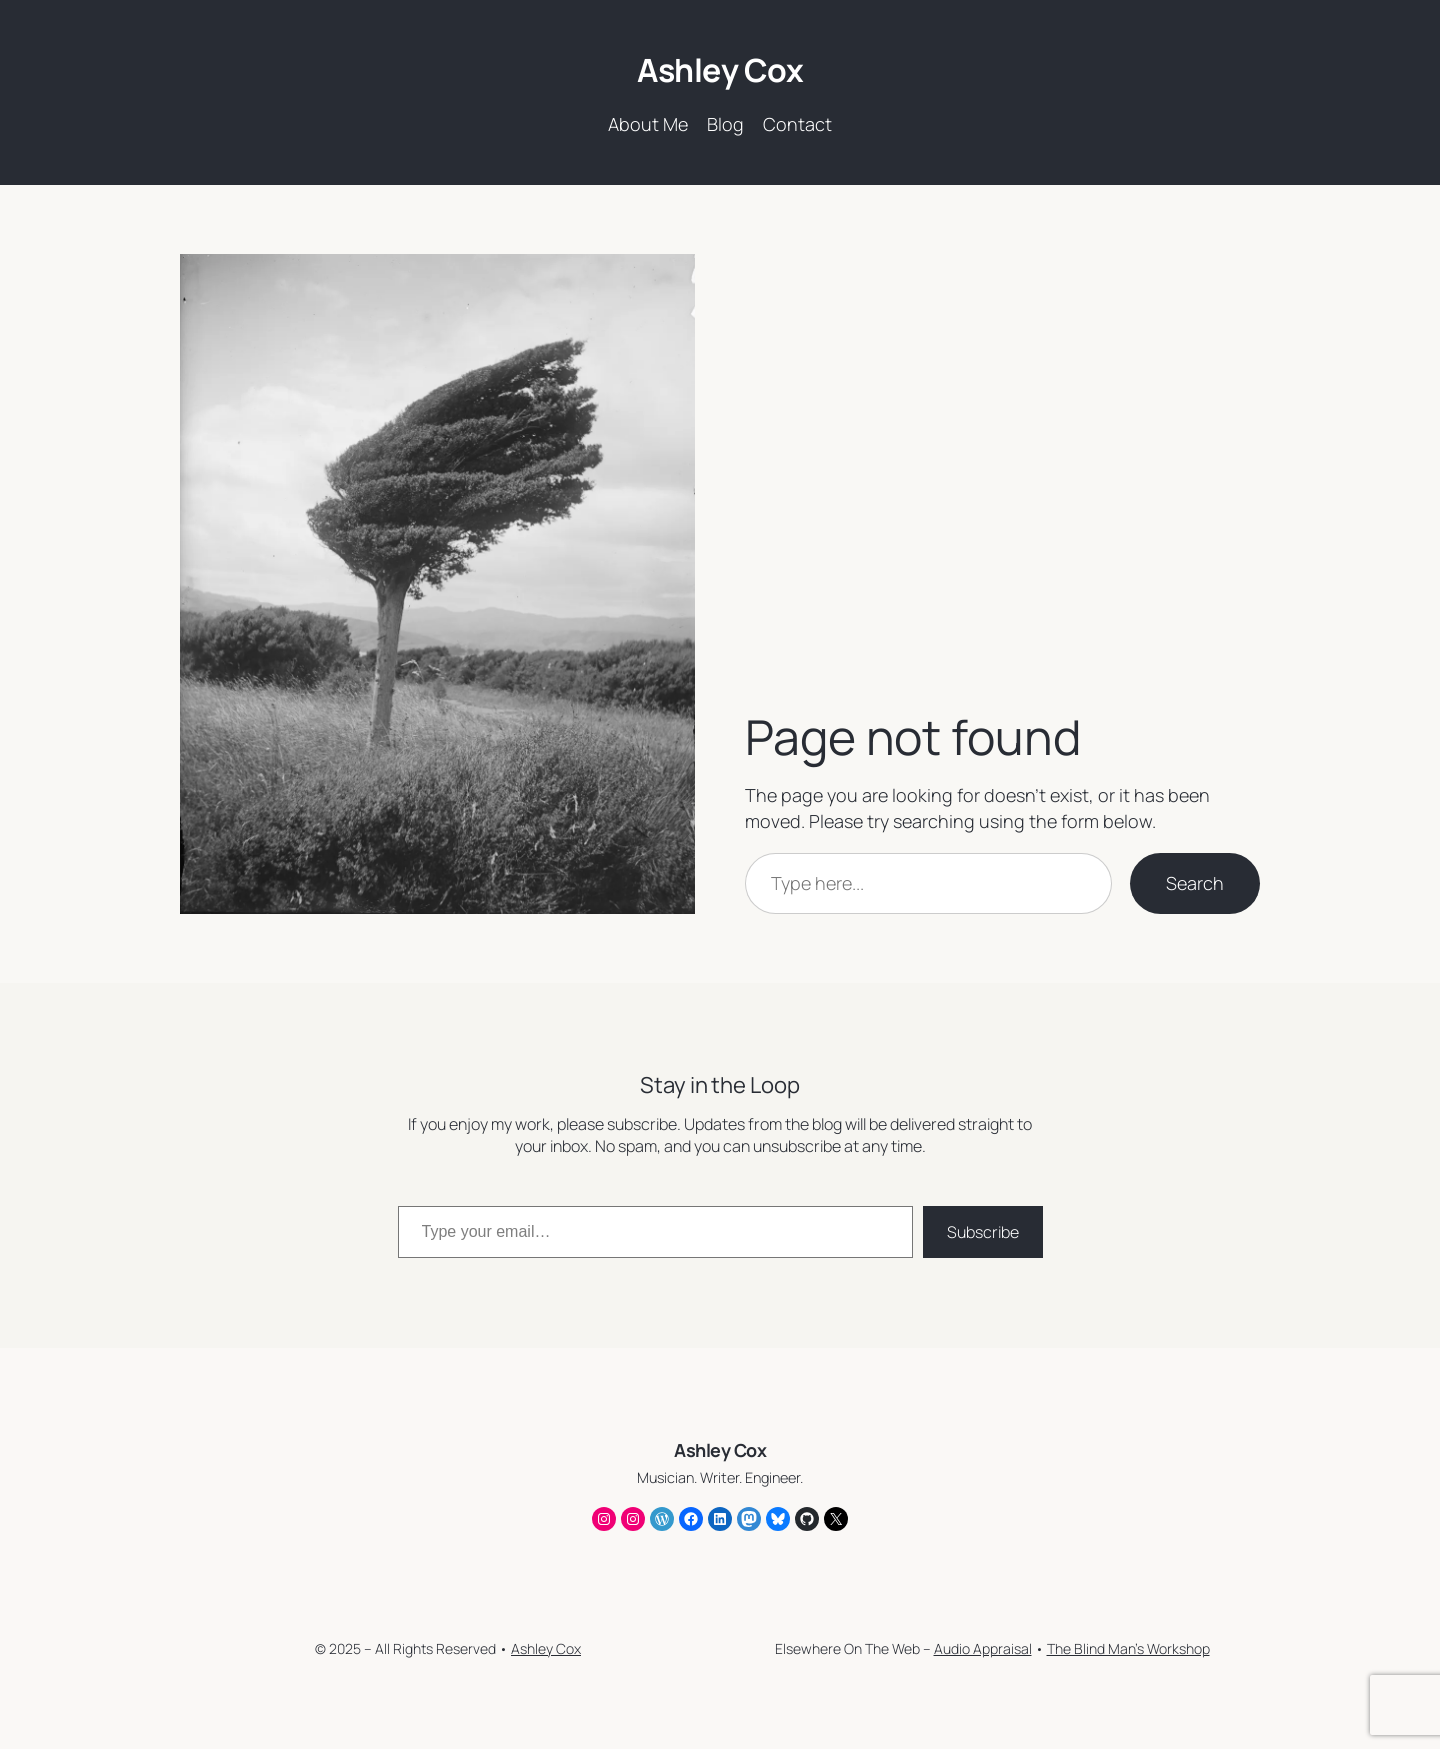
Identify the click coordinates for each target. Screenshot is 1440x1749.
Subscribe (983, 1232)
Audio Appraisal (983, 1648)
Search (1195, 883)
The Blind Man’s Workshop (1128, 1648)
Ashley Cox (720, 70)
